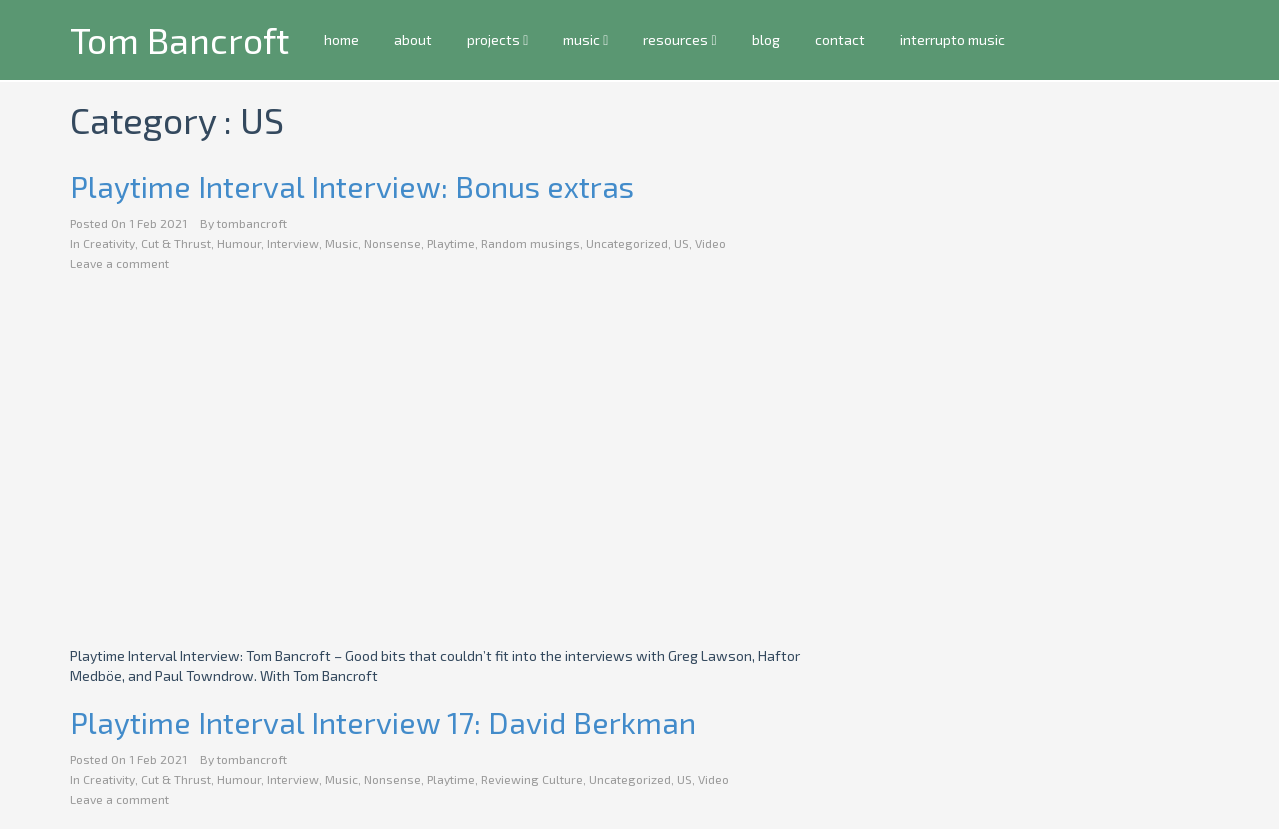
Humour (239, 243)
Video (710, 243)
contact (839, 39)
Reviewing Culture (532, 779)
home (341, 39)
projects (497, 39)
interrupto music (951, 39)
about (413, 39)
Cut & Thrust (176, 243)
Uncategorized (627, 243)
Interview (293, 243)
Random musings (530, 243)
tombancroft (252, 223)
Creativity (109, 243)
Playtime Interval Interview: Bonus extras (352, 186)
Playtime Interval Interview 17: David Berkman (383, 722)
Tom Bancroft (179, 39)
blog (765, 39)
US (681, 243)
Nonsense (392, 243)
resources (679, 39)
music (585, 39)
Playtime (451, 243)
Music (341, 243)
